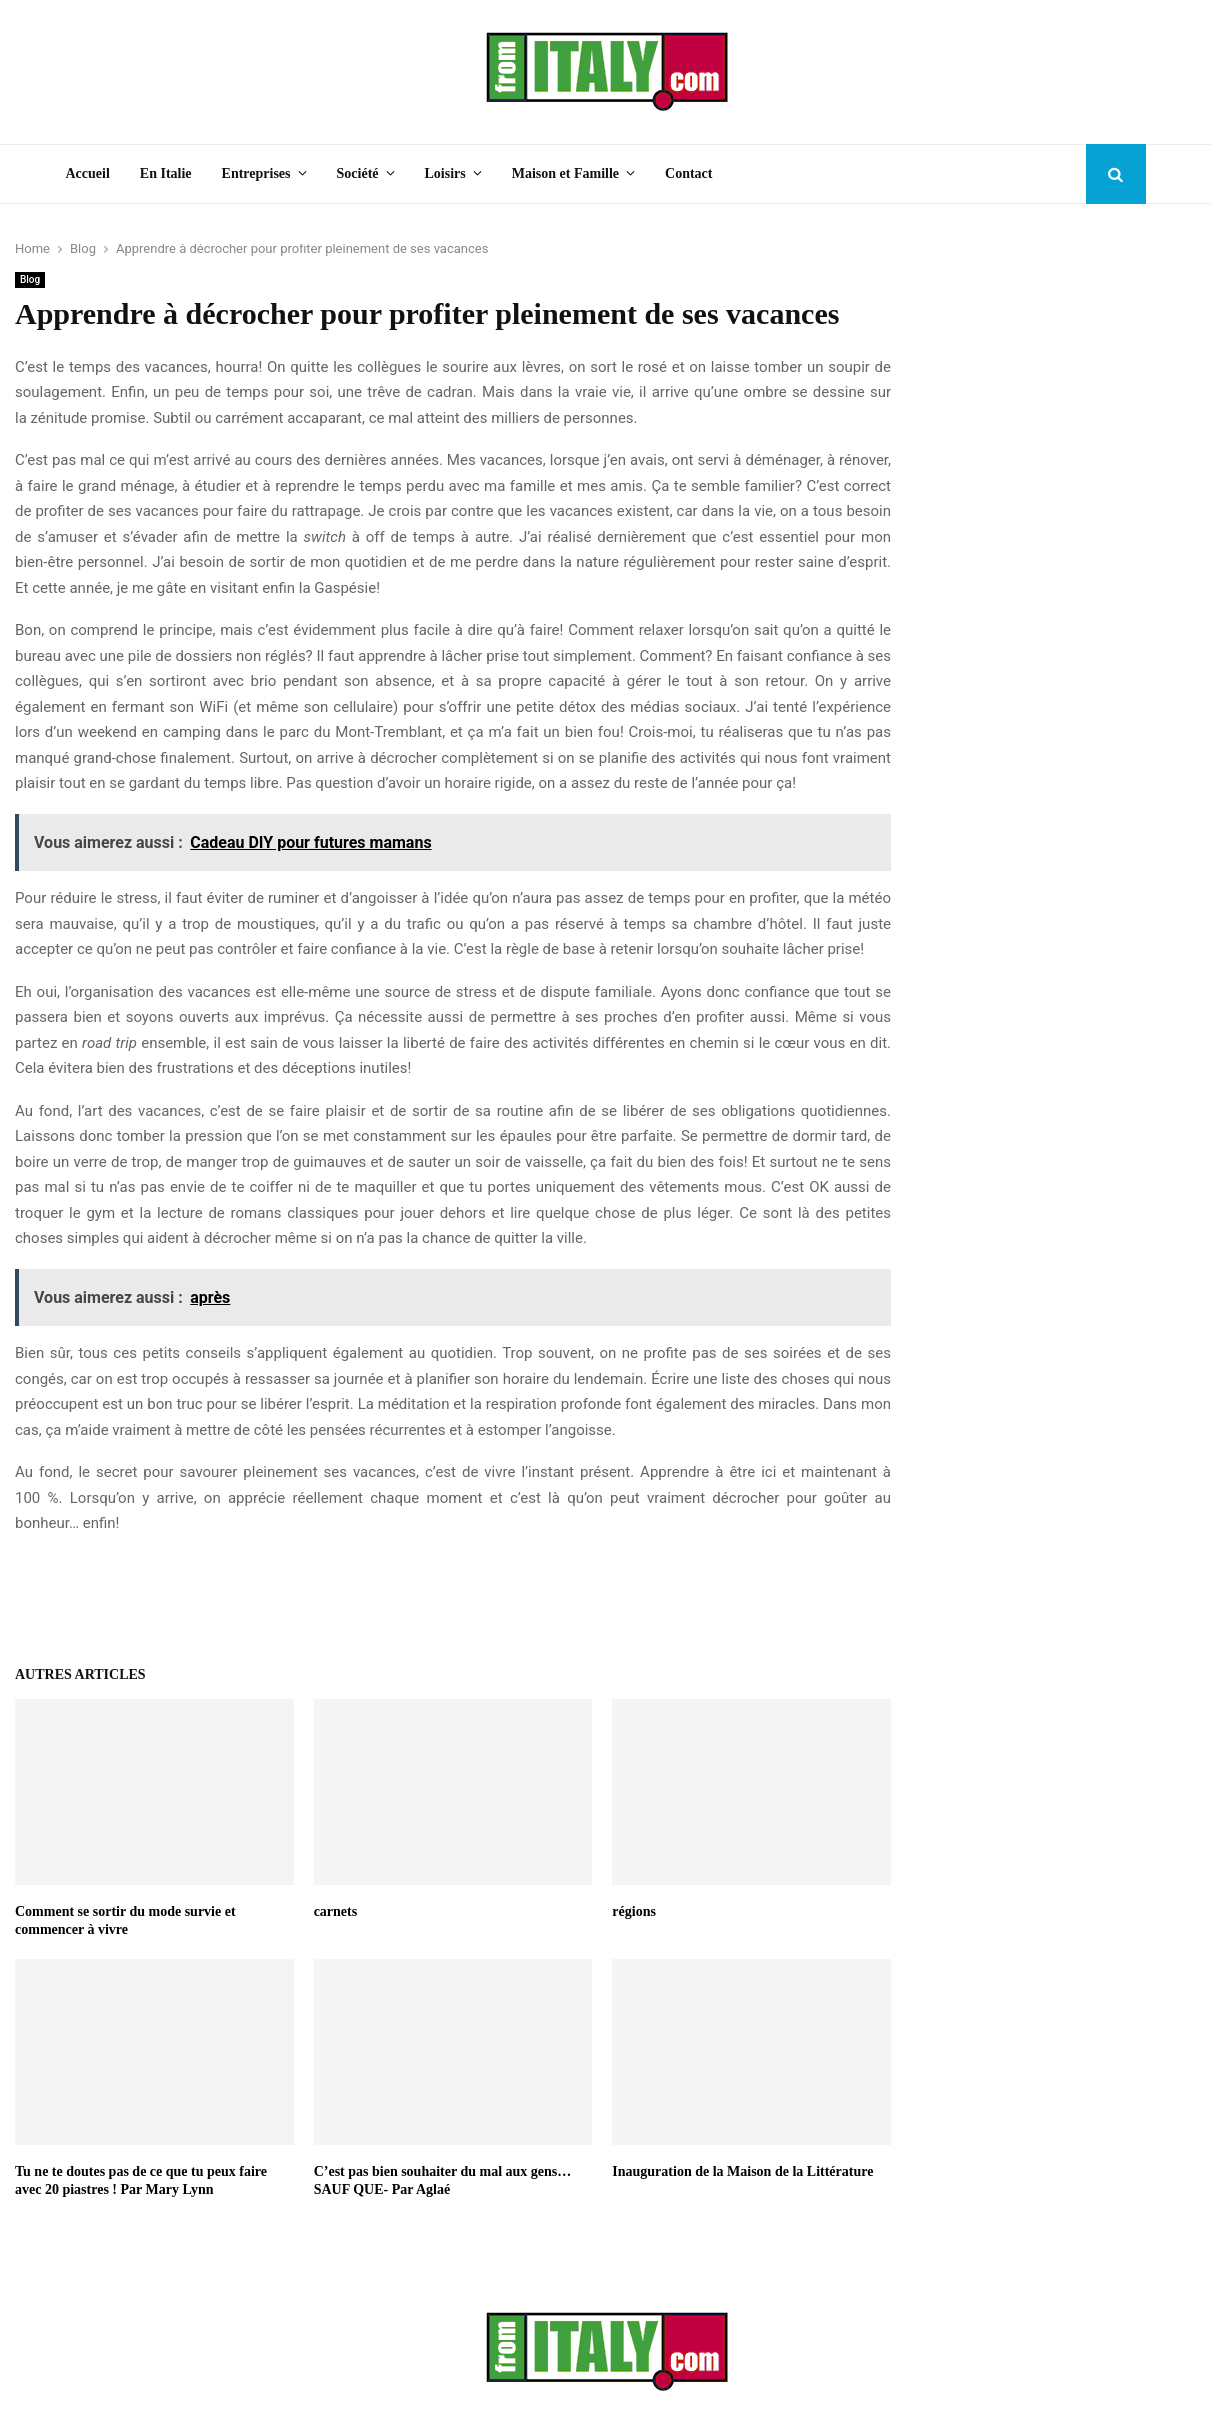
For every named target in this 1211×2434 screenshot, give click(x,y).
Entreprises (256, 173)
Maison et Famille (565, 173)
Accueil (88, 173)
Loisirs (445, 173)
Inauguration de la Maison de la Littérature (742, 2171)
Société (358, 173)
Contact (688, 173)
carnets (336, 1911)
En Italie (166, 173)
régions (634, 1911)
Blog (30, 279)
